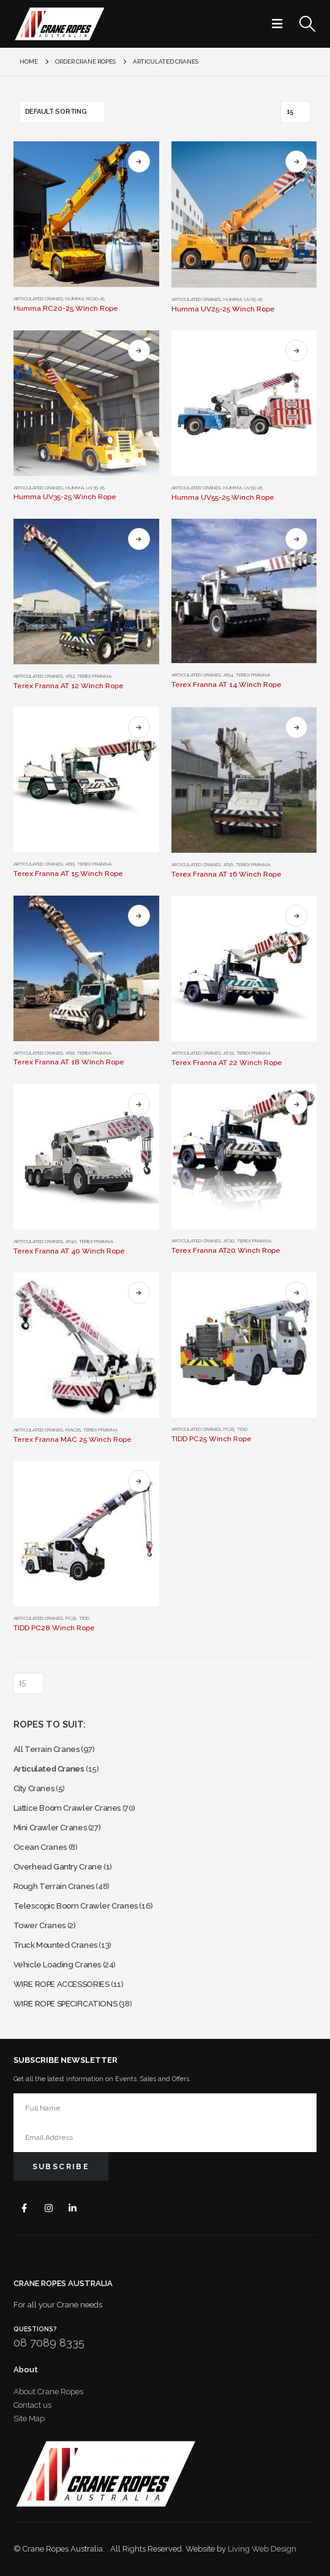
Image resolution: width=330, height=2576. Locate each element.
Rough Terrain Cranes (53, 1886)
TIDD (242, 1429)
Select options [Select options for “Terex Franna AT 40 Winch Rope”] (139, 1104)
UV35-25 (95, 487)
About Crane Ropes (48, 2391)
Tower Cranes (39, 1925)
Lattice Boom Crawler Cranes (67, 1808)
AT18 (70, 1053)
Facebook (25, 2208)
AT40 (71, 1241)
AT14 (228, 675)
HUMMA (75, 298)
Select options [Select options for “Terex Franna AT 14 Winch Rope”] (296, 539)
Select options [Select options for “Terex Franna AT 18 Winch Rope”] (139, 916)
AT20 (228, 1241)
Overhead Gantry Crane (57, 1866)
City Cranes (33, 1788)
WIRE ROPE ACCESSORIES (61, 1984)
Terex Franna (94, 676)
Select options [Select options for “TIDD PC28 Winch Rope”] (139, 1481)
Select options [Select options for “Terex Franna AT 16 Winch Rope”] (296, 727)
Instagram (49, 2208)
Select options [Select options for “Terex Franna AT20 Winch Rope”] (296, 1104)
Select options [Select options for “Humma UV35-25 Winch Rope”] (139, 351)
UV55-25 (253, 487)
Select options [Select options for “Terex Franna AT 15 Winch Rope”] (139, 727)
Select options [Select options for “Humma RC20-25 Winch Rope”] (139, 161)
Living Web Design (262, 2548)
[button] (281, 23)
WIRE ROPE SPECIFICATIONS (65, 2003)
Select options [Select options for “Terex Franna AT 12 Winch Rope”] (139, 539)
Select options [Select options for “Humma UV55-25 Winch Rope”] (296, 351)
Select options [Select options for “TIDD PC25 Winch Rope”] (296, 1293)
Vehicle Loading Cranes (57, 1964)
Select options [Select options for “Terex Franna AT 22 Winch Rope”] (296, 916)
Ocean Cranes (40, 1847)
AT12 (70, 676)
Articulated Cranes (38, 298)
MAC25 (73, 1430)
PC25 (228, 1429)
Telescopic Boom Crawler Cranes (75, 1905)
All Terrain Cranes (46, 1749)
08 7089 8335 (48, 2342)
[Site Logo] (59, 23)
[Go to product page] (86, 214)
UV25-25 (253, 299)
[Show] (295, 112)
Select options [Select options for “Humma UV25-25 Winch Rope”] (296, 161)
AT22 (228, 1053)
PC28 (71, 1618)
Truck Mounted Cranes (55, 1945)
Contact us (32, 2405)
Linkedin (73, 2208)
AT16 (228, 864)
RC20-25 (95, 298)
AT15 (70, 864)
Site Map (29, 2418)
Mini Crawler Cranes (50, 1827)
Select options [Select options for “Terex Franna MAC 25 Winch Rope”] (139, 1293)
